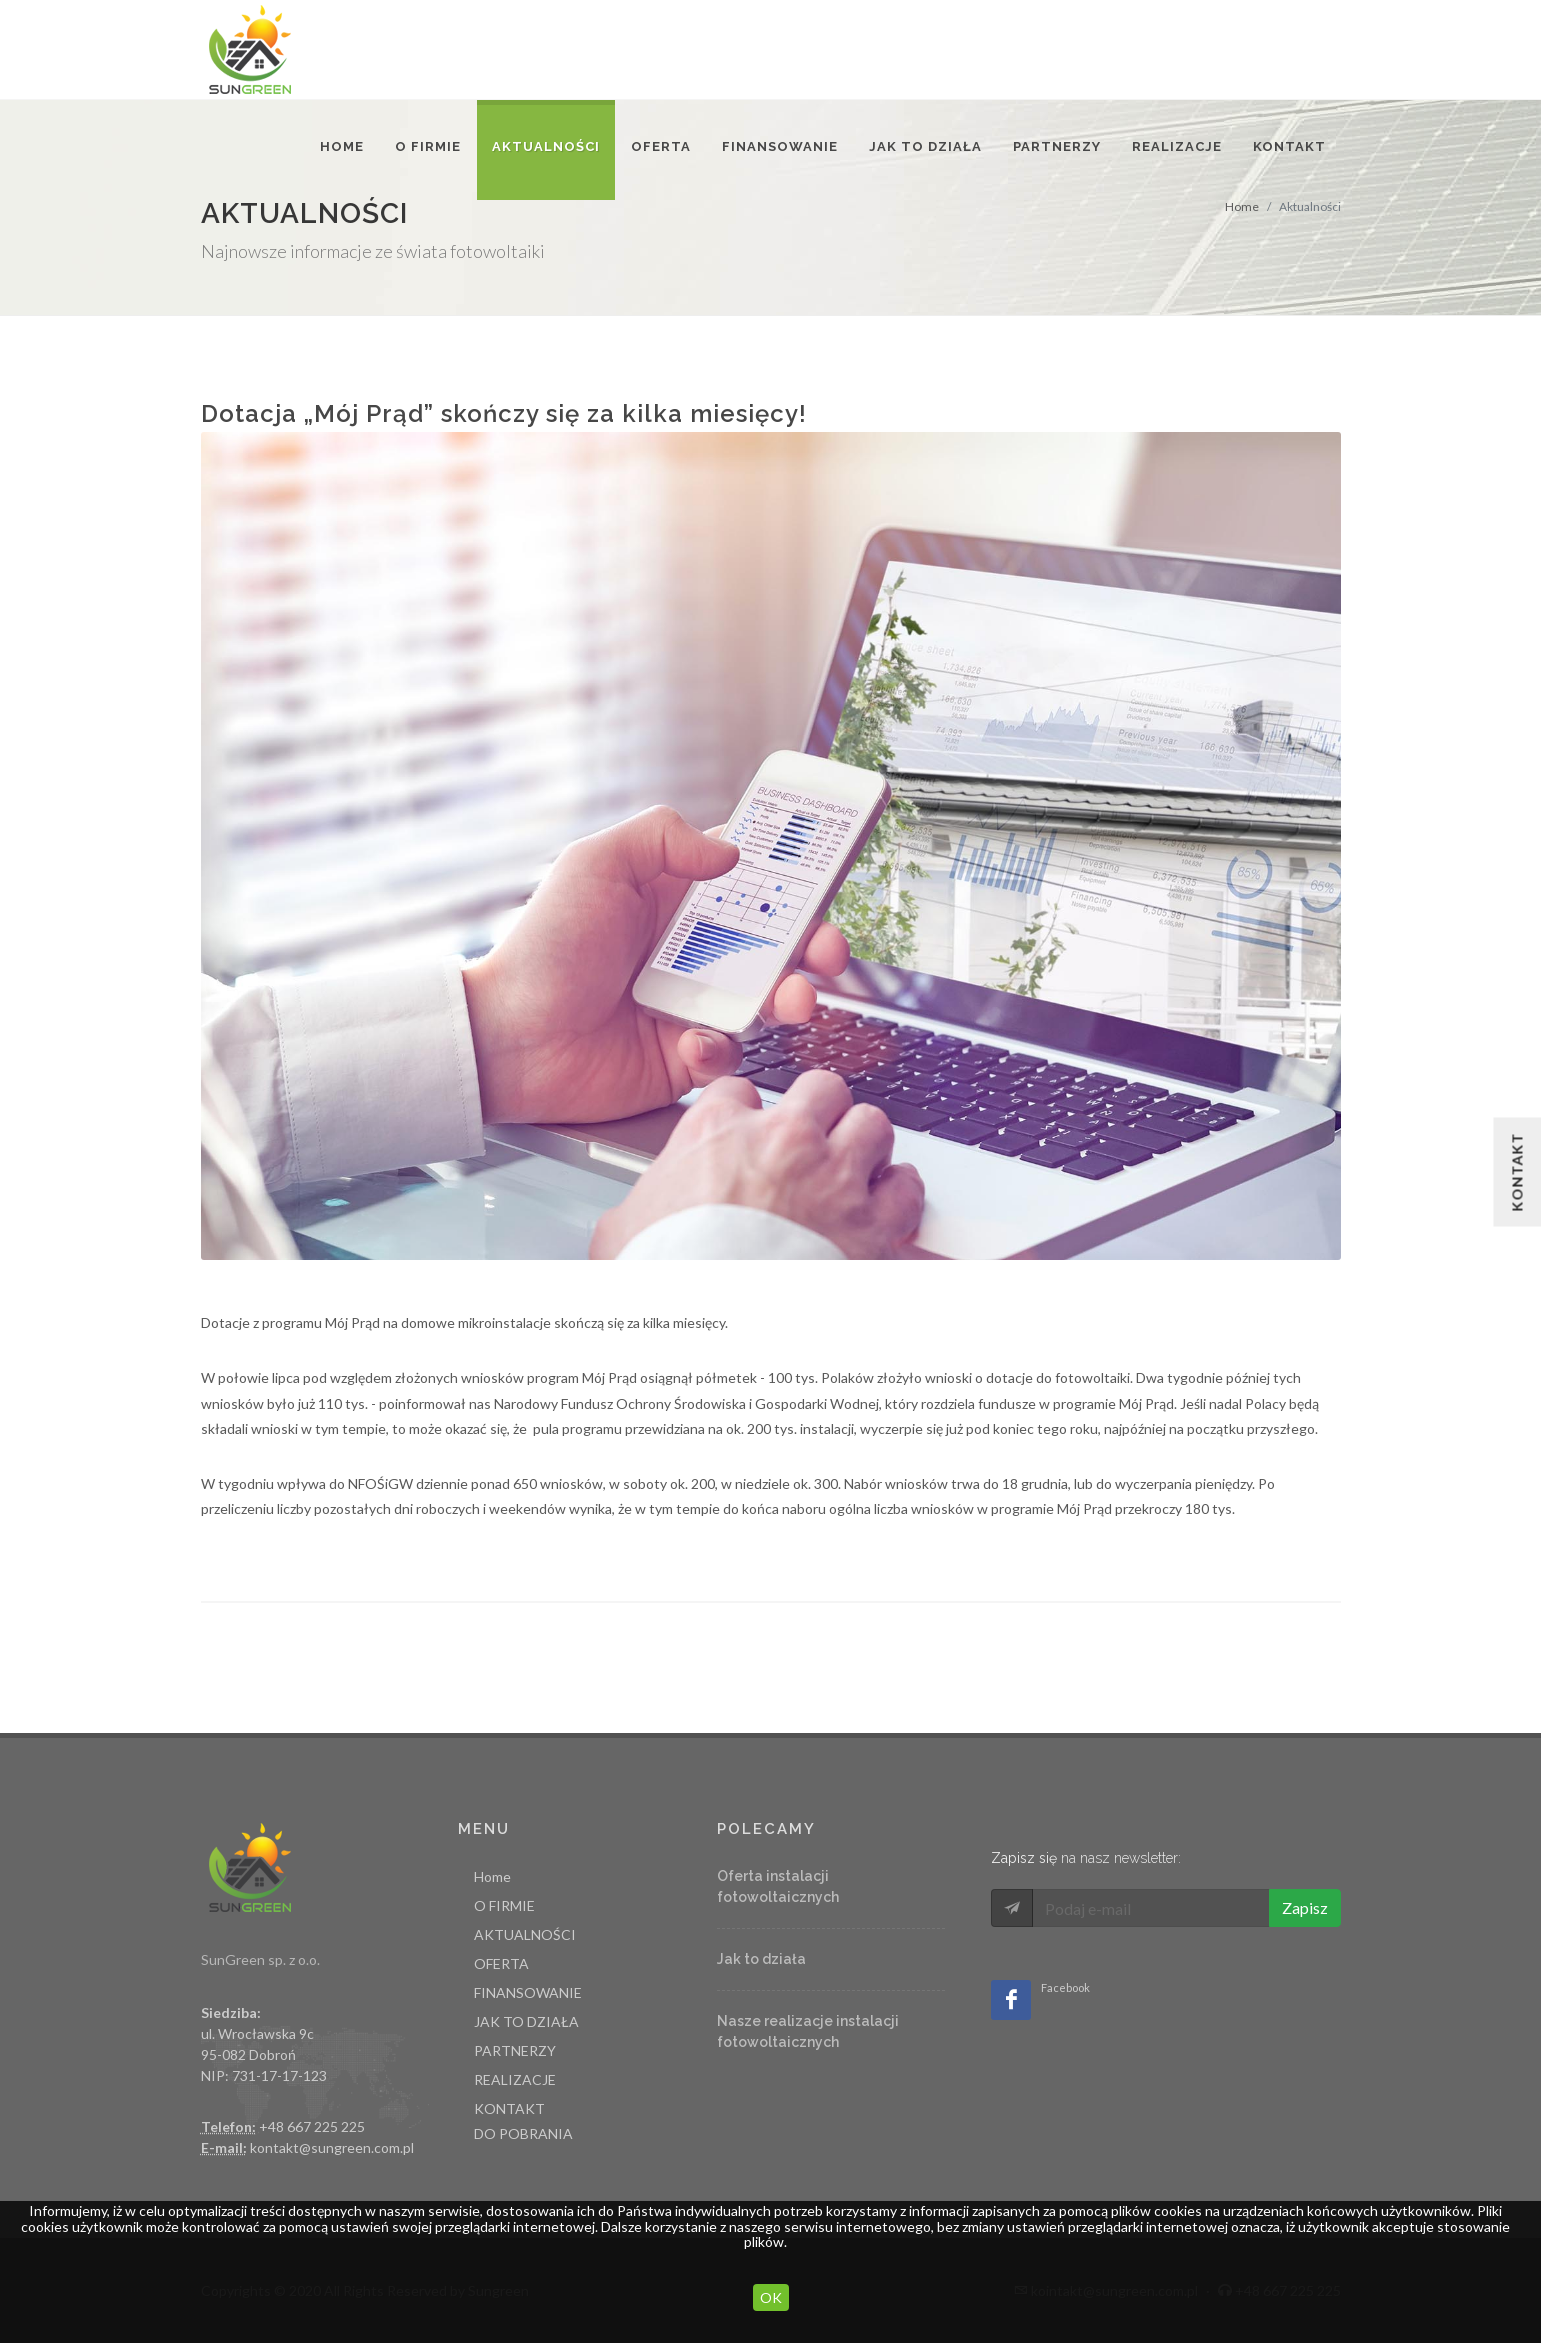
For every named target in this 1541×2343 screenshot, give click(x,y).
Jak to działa (761, 1959)
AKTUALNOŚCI (525, 1934)
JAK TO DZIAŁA (526, 2021)
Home (1242, 206)
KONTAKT (509, 2108)
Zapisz (1305, 1907)
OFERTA (501, 1963)
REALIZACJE (515, 2079)
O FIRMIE (428, 146)
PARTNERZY (515, 2050)
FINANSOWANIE (528, 1992)
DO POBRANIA (523, 2133)
